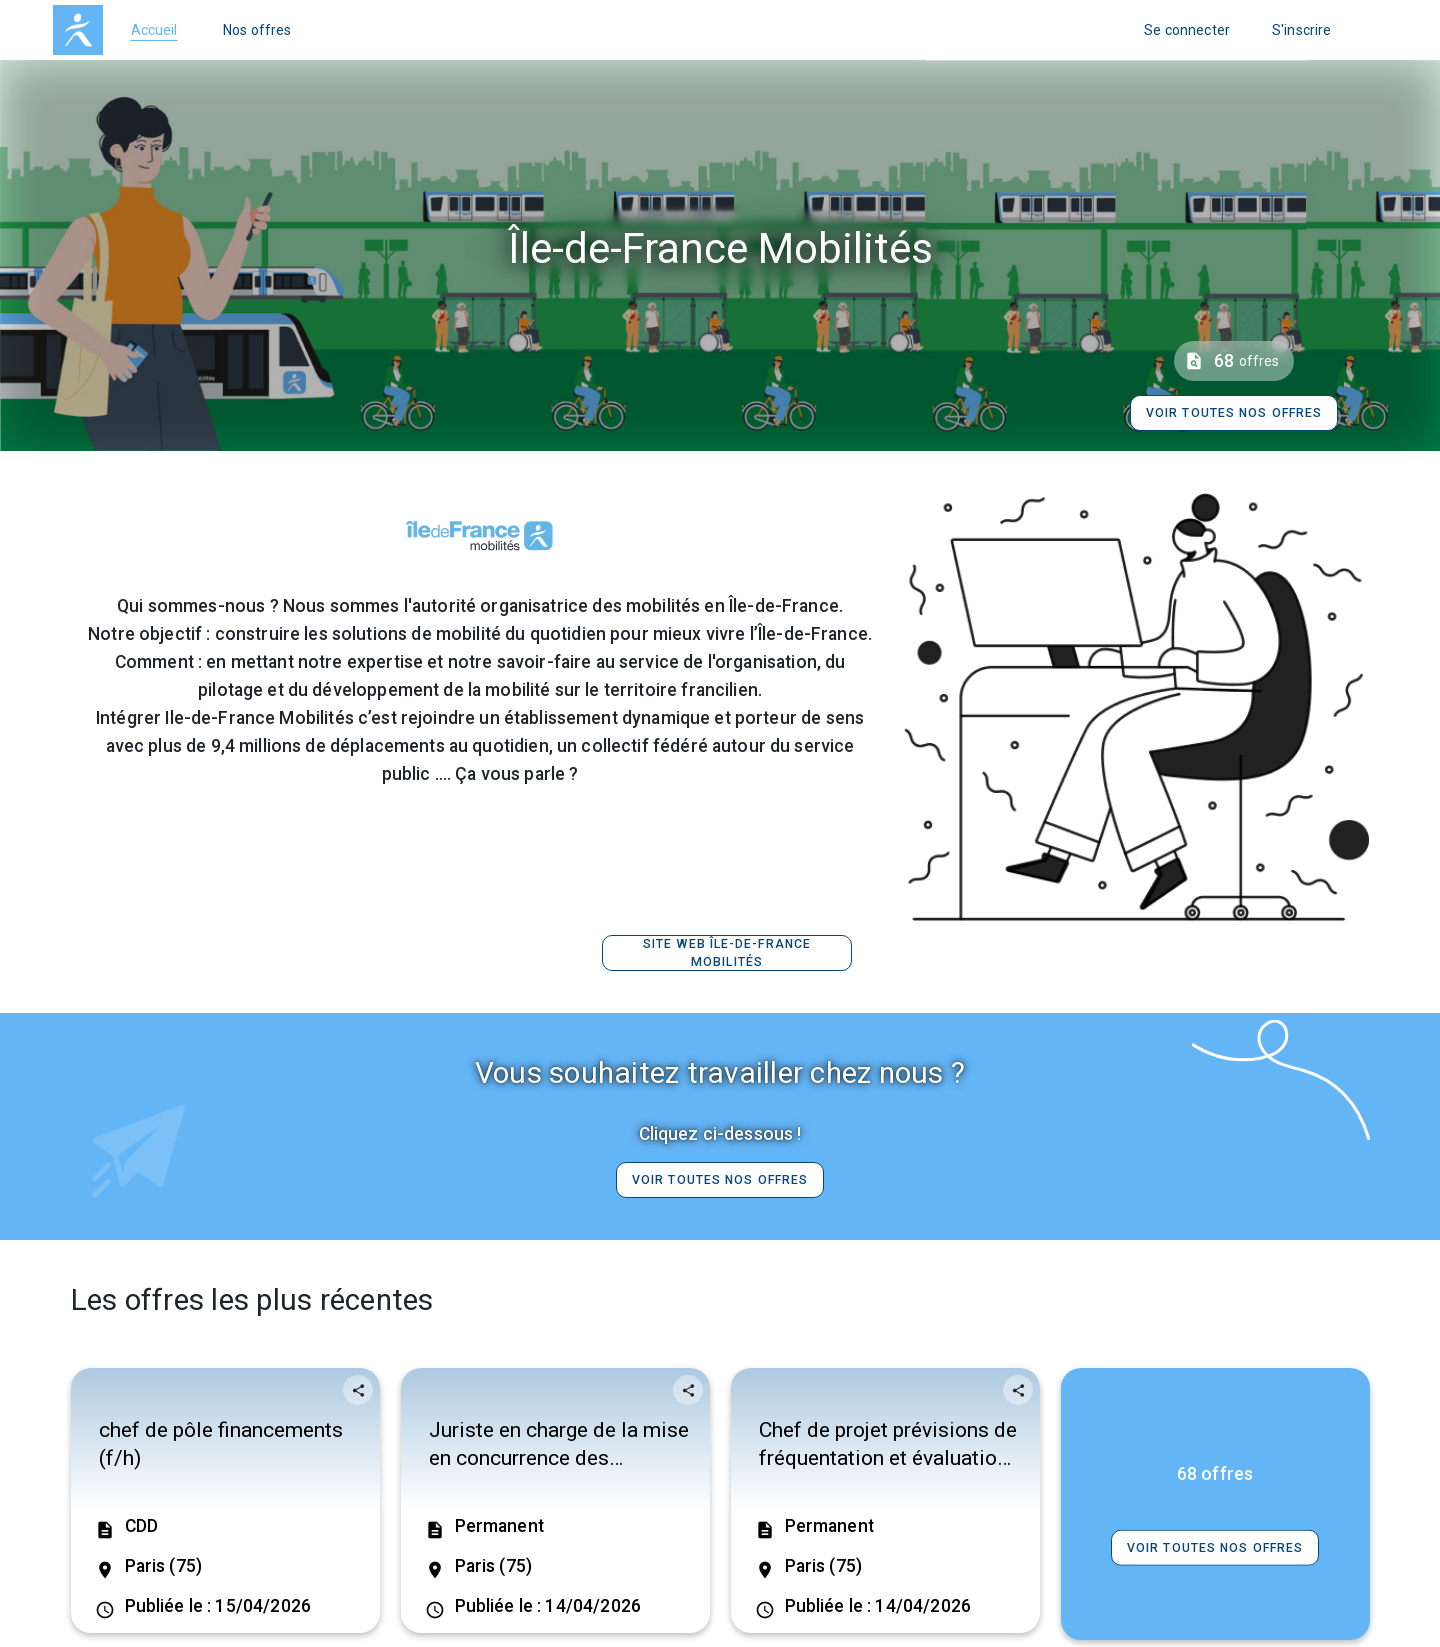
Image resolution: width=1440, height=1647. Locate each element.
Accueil (154, 30)
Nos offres (257, 30)
